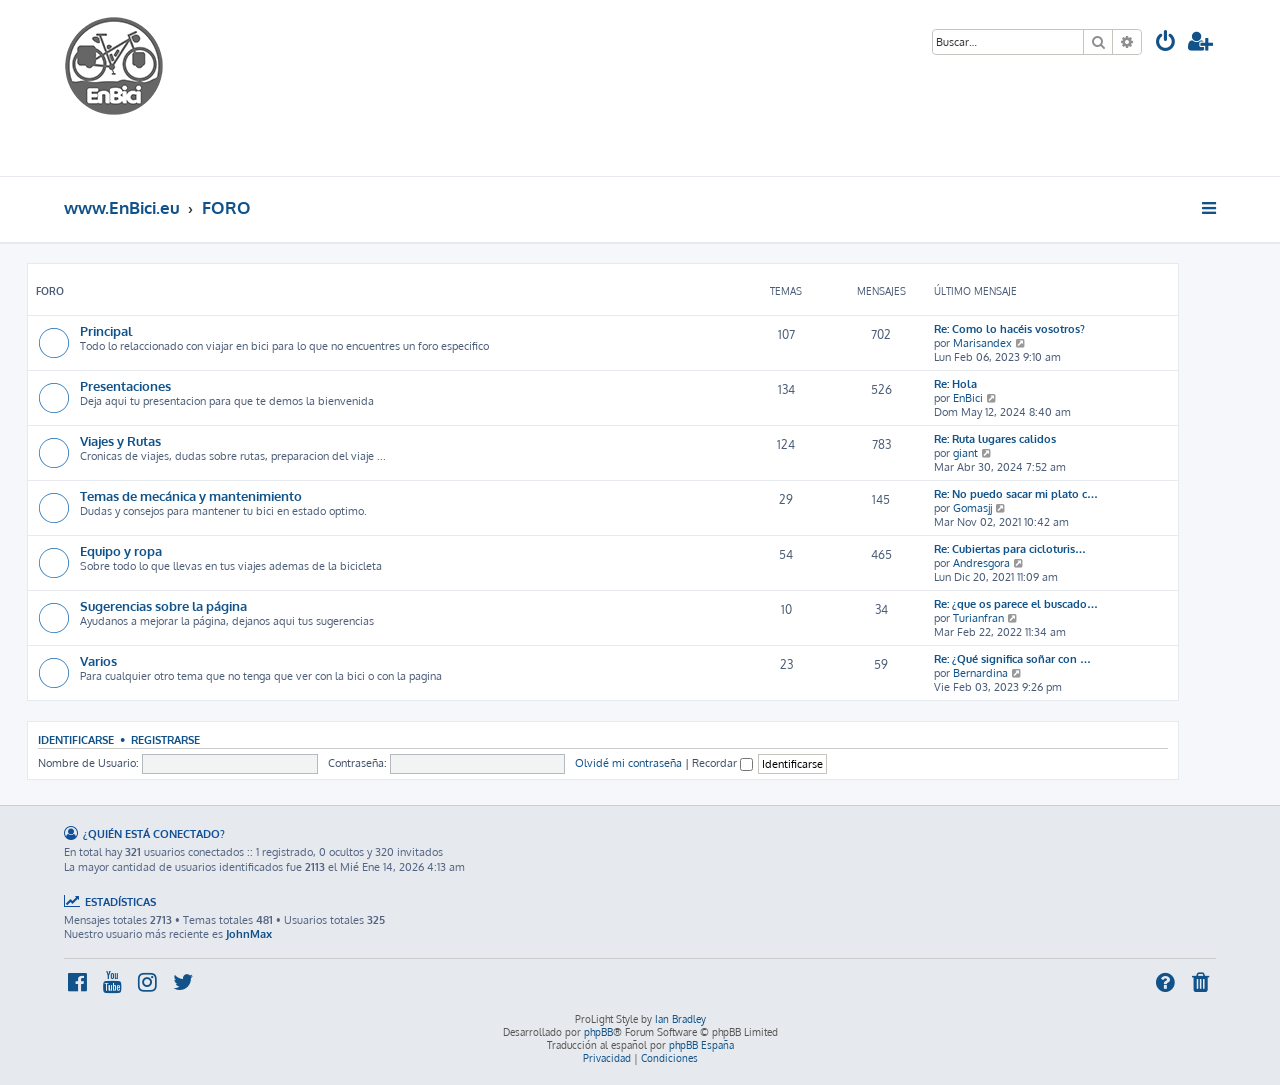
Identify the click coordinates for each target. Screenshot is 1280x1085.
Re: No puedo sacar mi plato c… (1016, 494)
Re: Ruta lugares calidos (995, 439)
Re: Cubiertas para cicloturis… (1010, 549)
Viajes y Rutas (120, 440)
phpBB (598, 1032)
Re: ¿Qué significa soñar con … (1012, 659)
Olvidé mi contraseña (628, 763)
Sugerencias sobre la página (163, 605)
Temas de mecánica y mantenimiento (191, 495)
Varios (98, 660)
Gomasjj (972, 508)
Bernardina (980, 673)
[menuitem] (1166, 43)
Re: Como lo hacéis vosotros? (1009, 329)
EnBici (968, 398)
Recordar (722, 763)
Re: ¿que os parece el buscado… (1016, 604)
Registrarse (165, 739)
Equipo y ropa (121, 550)
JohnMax (249, 934)
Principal (106, 330)
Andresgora (981, 563)
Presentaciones (125, 385)
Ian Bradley (680, 1019)
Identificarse (76, 739)
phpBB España (701, 1045)
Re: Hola (955, 384)
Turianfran (978, 618)
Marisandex (982, 343)
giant (965, 453)
